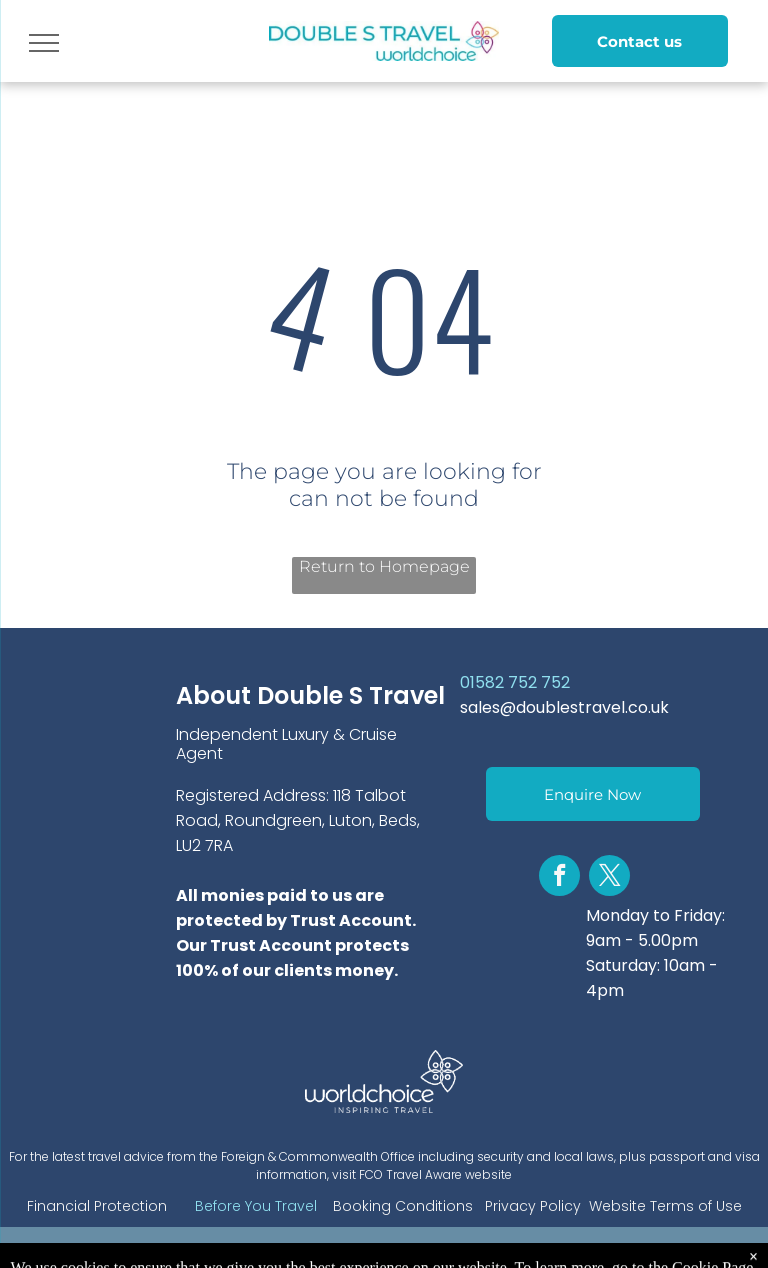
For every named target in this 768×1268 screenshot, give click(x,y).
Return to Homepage (384, 566)
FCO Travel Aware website (435, 1174)
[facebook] (559, 878)
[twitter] (609, 878)
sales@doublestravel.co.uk (564, 707)
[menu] (44, 43)
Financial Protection (97, 1206)
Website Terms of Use (665, 1206)
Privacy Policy (533, 1206)
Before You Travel (256, 1206)
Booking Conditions (403, 1206)
